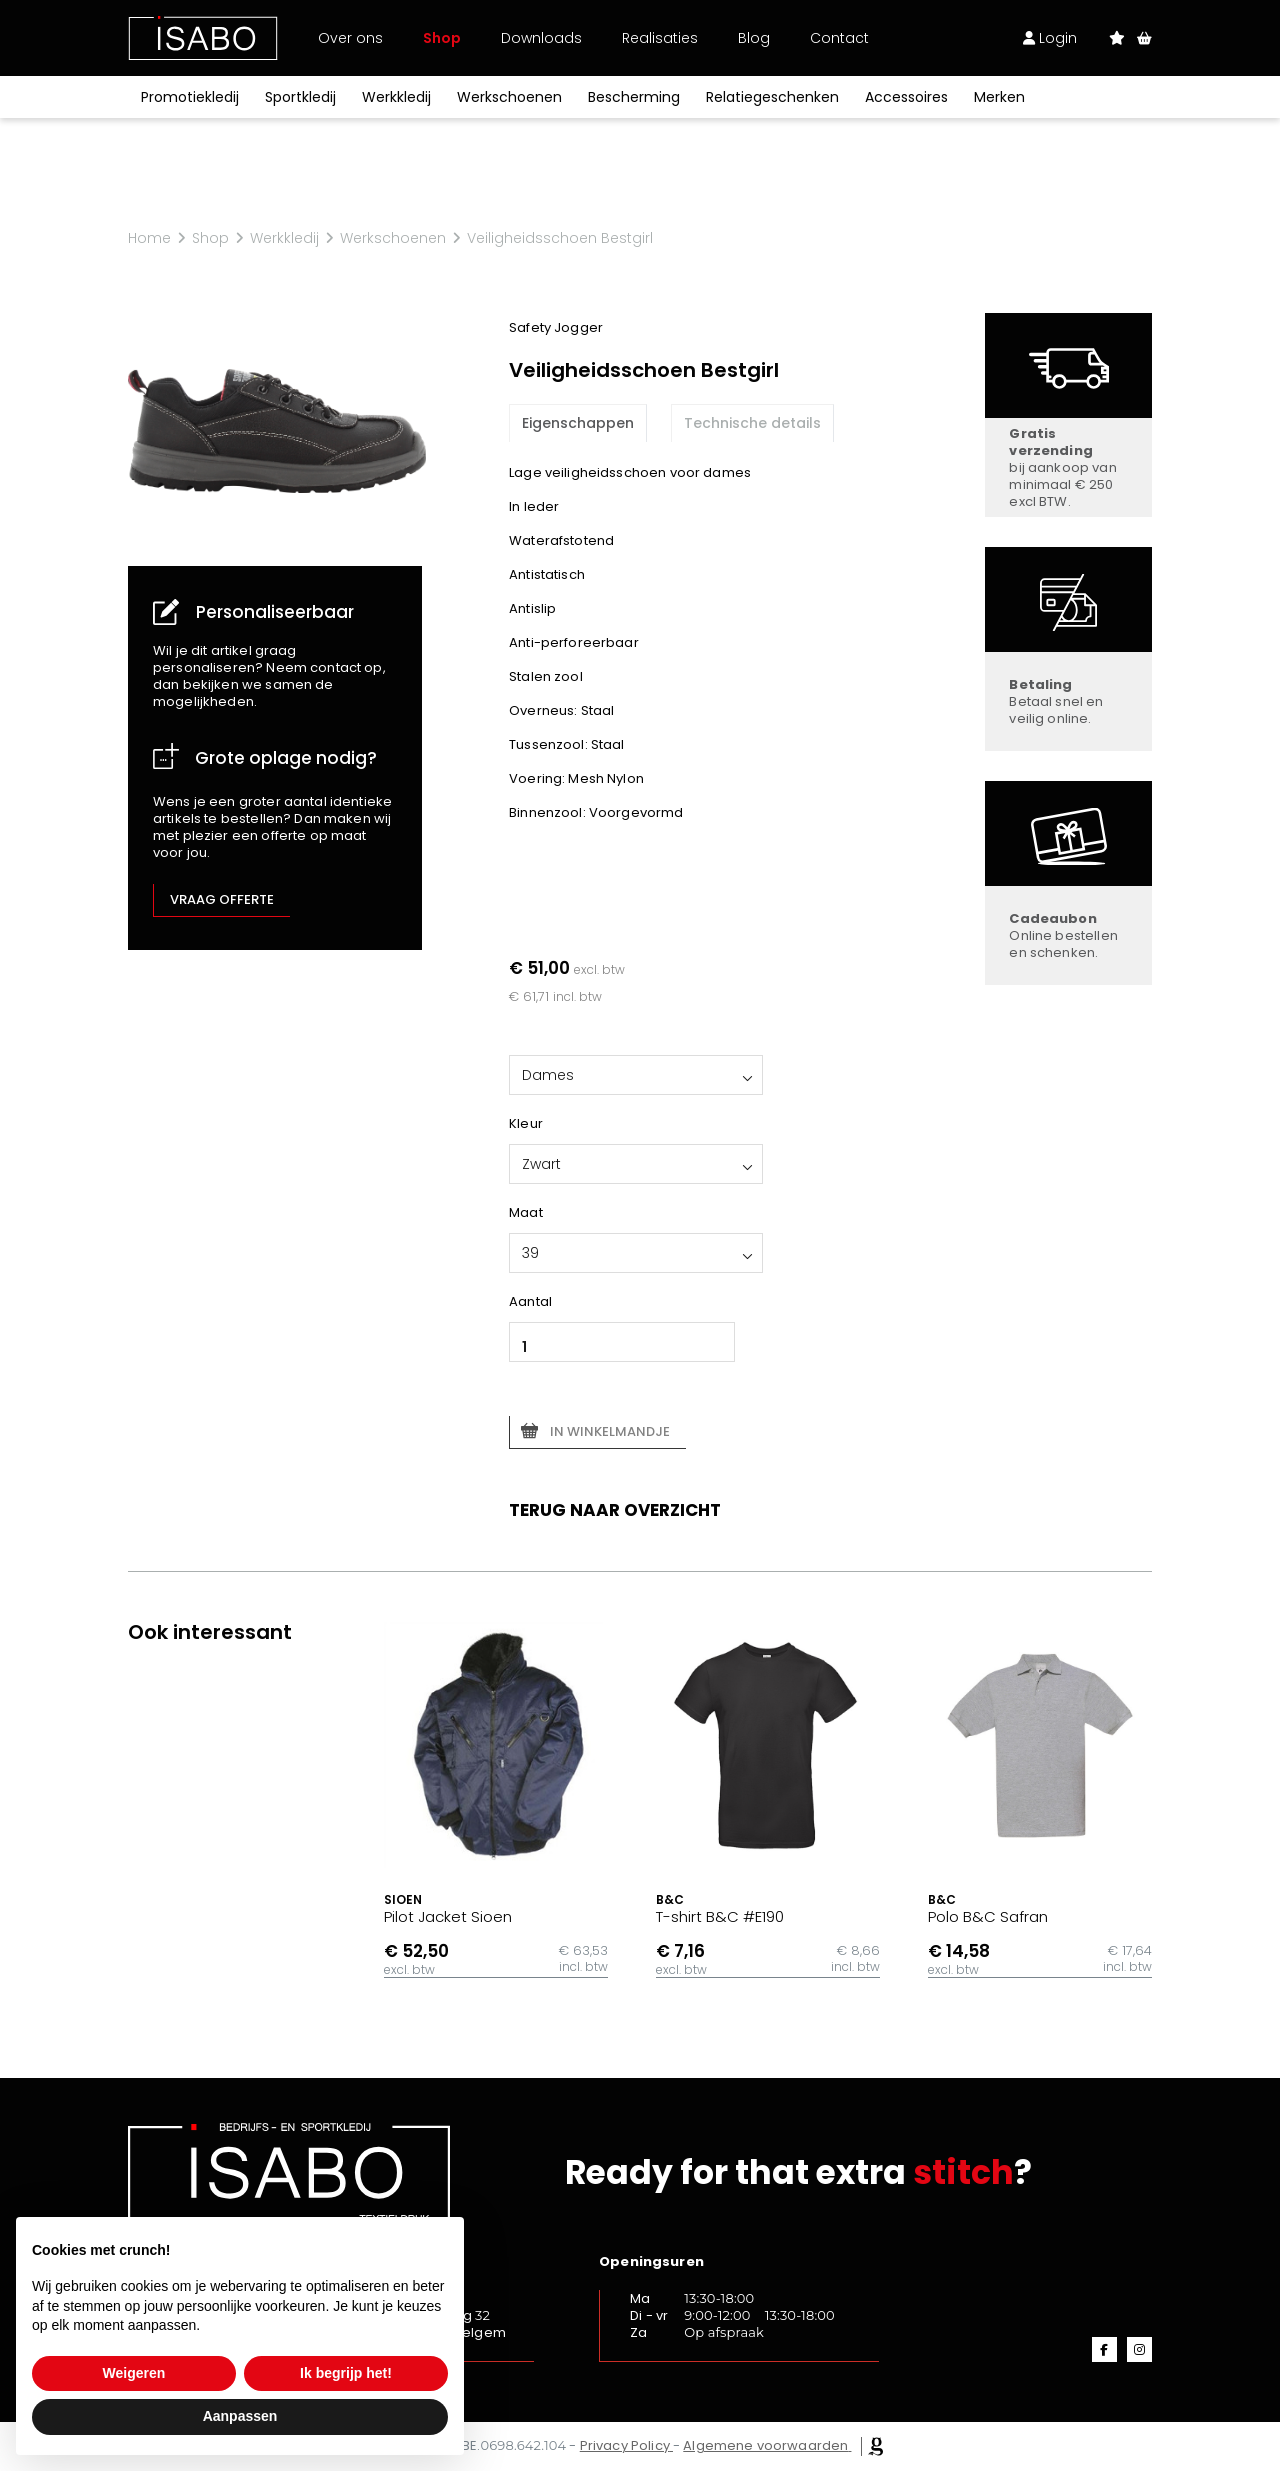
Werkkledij (396, 97)
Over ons (350, 38)
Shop (442, 38)
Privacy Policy (625, 2445)
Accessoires (906, 97)
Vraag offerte (222, 899)
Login (1050, 38)
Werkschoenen (509, 97)
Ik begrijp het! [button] (346, 2373)
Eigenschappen (578, 423)
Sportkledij (300, 97)
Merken (999, 97)
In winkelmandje (610, 1431)
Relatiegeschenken (772, 97)
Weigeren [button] (134, 2373)
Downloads (541, 38)
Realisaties (660, 38)
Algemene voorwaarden (765, 2445)
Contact (839, 38)
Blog (754, 38)
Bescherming (634, 97)
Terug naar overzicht (615, 1510)
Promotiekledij (190, 97)
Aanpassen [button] (240, 2416)
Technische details (752, 423)
